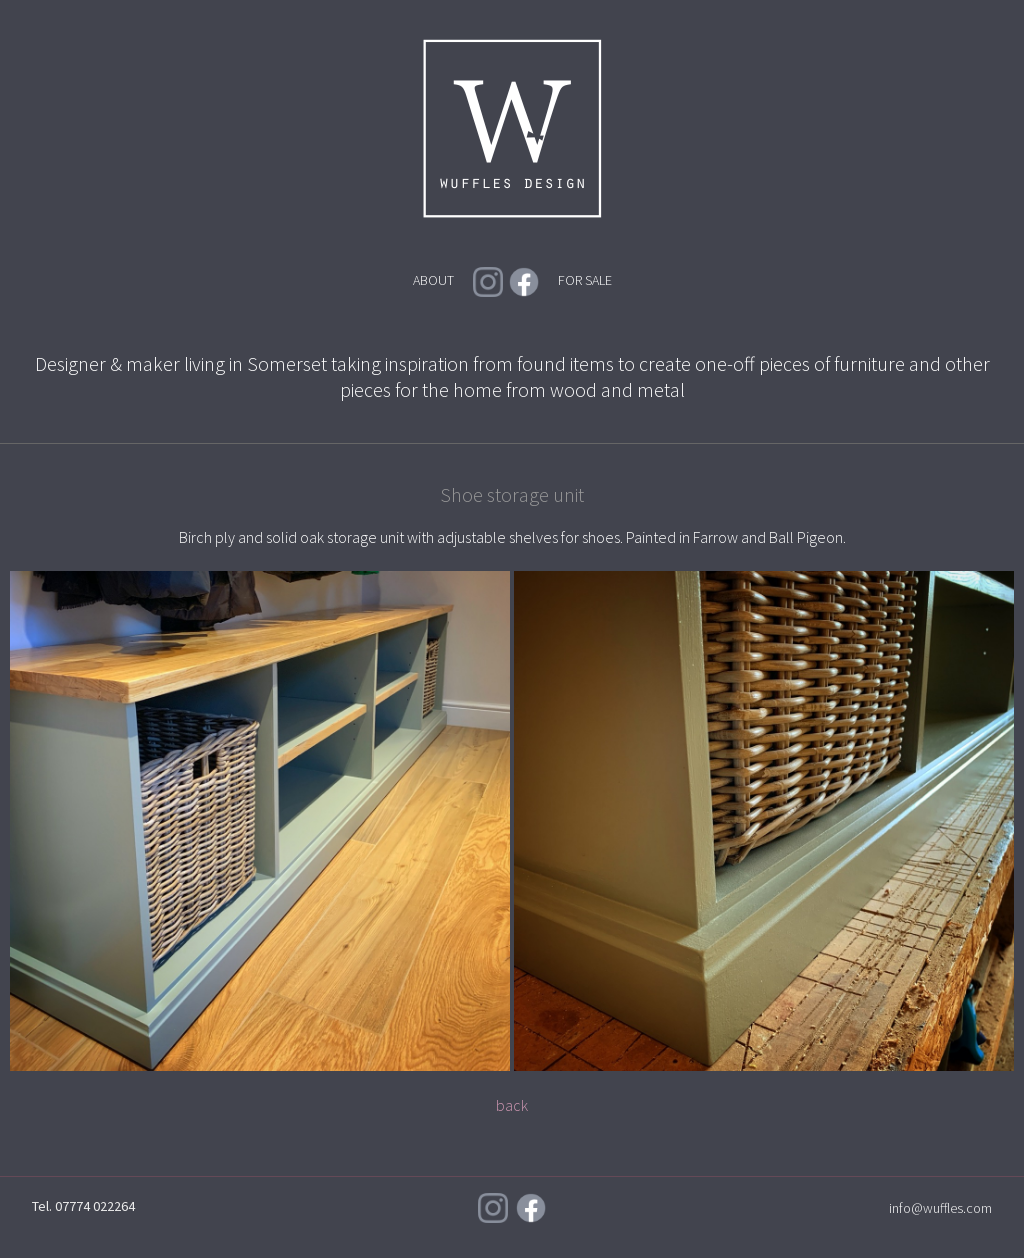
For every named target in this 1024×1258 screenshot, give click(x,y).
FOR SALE (585, 280)
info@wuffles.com (940, 1208)
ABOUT (433, 280)
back (512, 1105)
